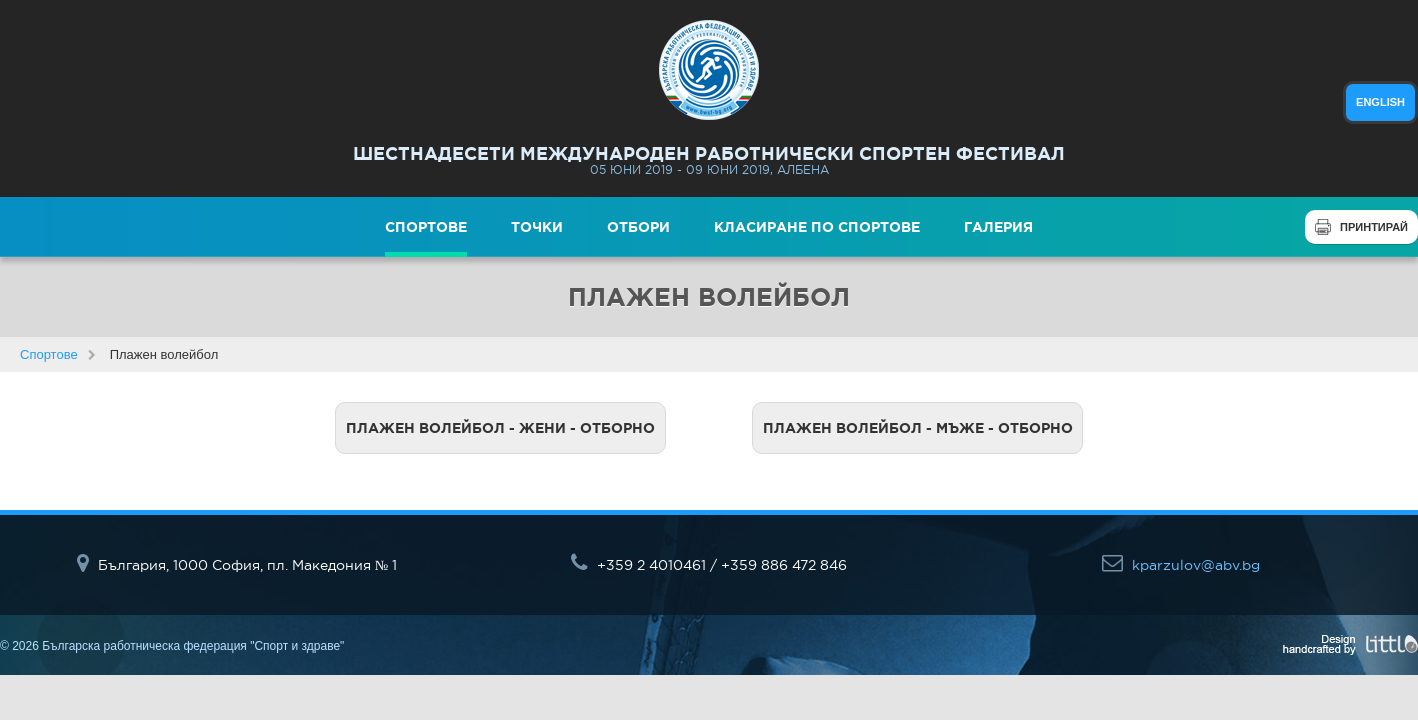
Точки (537, 227)
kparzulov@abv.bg (1181, 565)
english (1380, 102)
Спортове (426, 227)
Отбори (638, 227)
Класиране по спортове (817, 227)
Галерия (998, 227)
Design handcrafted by (1350, 645)
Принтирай (1374, 227)
